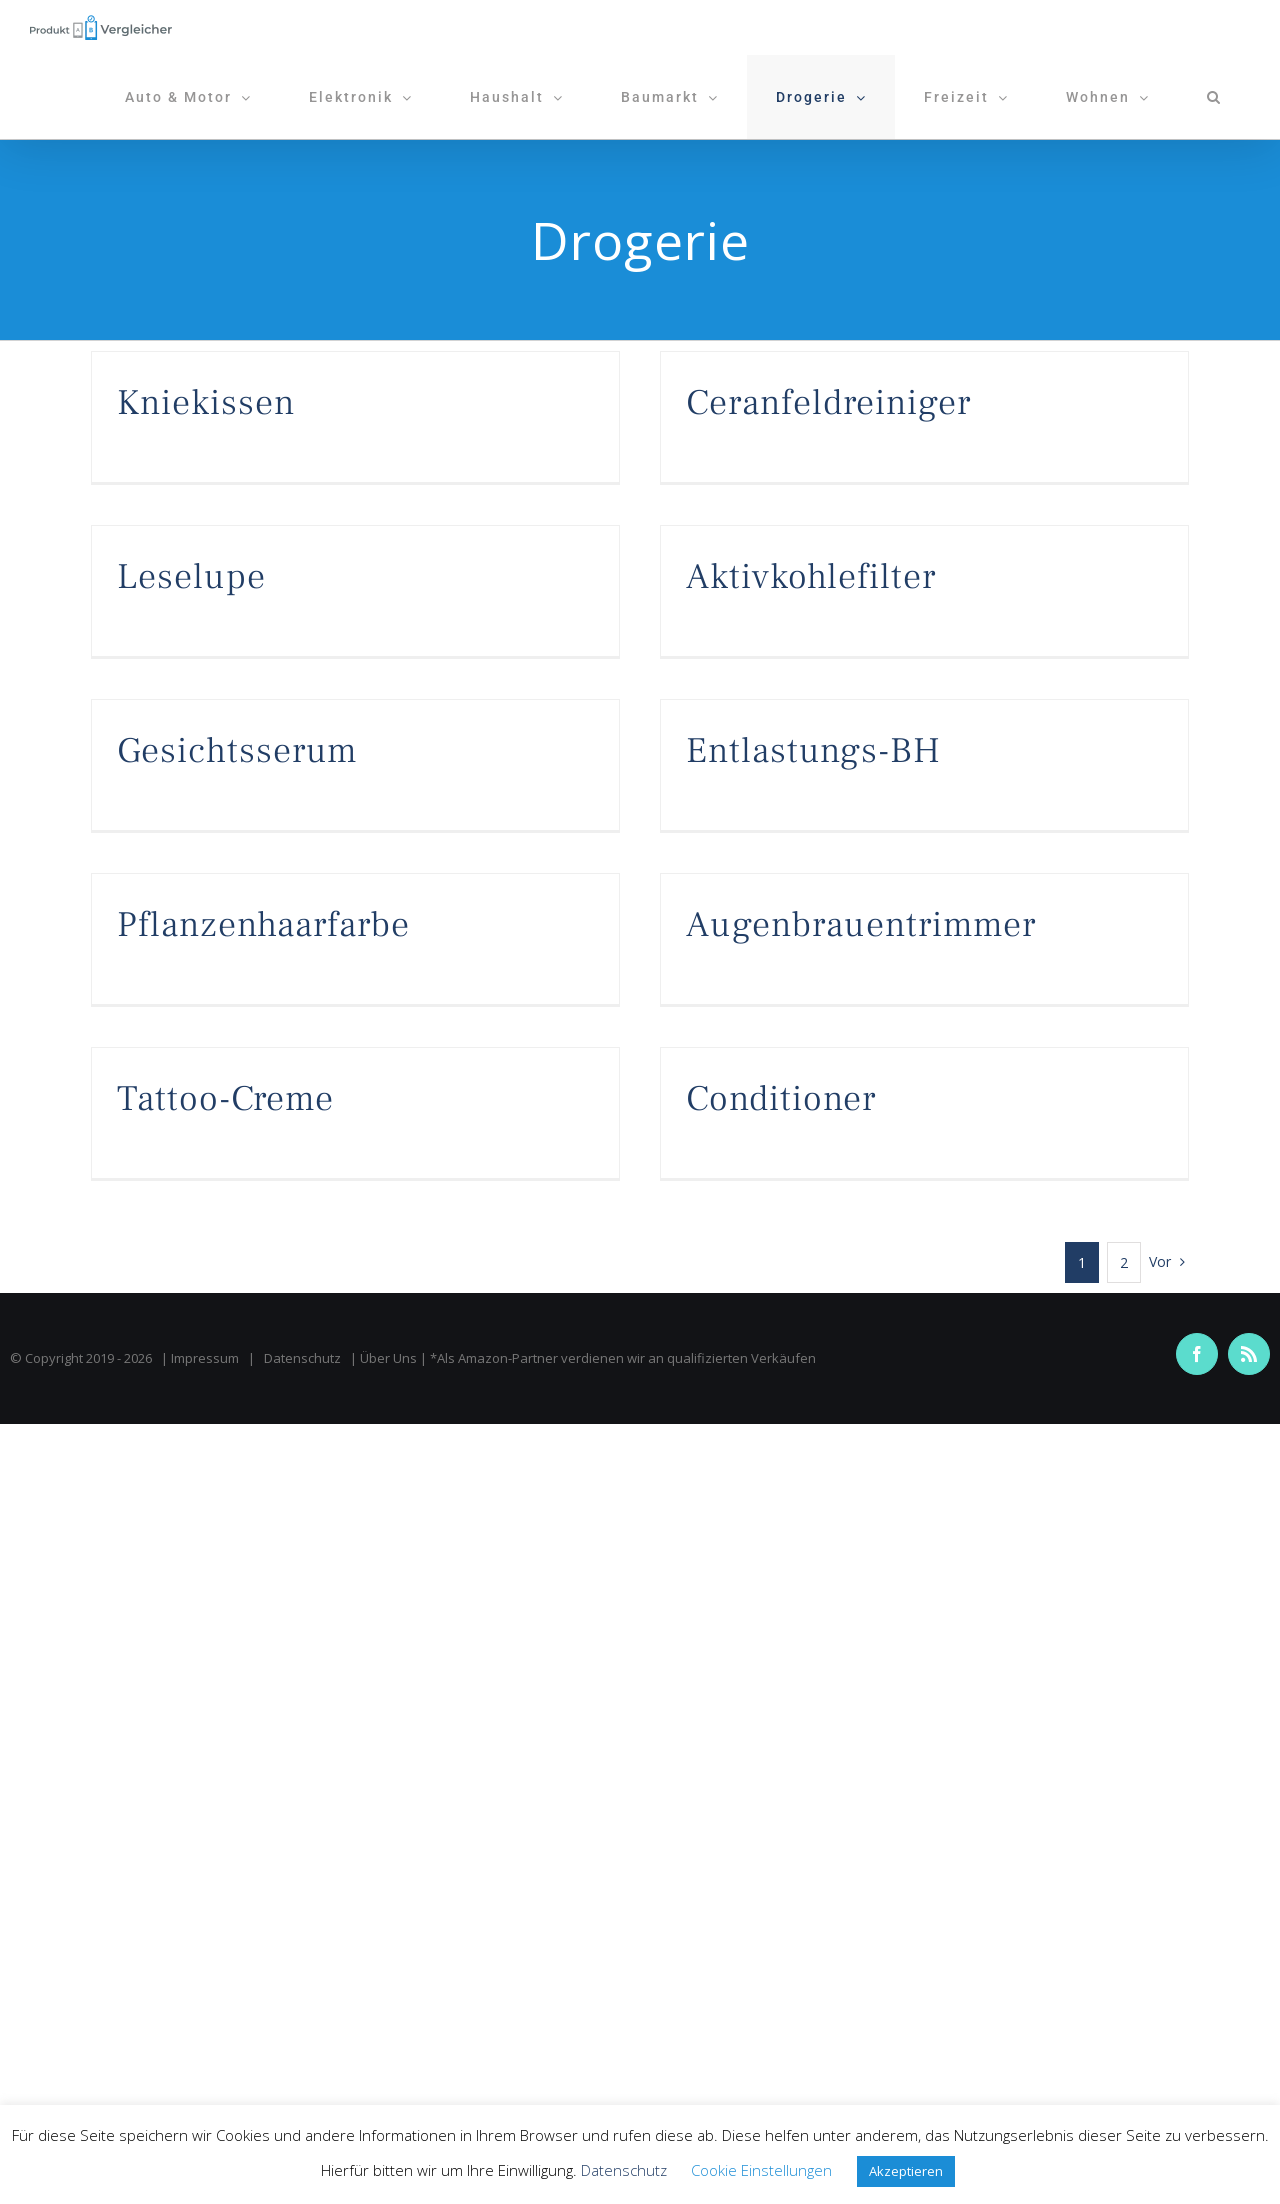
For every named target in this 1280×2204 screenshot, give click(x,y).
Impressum (205, 1358)
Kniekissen (206, 403)
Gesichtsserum (237, 751)
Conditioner (781, 1099)
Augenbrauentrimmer (861, 925)
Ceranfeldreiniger (828, 403)
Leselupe (191, 577)
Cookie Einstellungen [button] (761, 2170)
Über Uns (388, 1358)
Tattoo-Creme (225, 1099)
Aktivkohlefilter (811, 577)
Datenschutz (302, 1358)
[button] (1214, 97)
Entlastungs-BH (813, 751)
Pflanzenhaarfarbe (263, 925)
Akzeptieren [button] (906, 2171)
